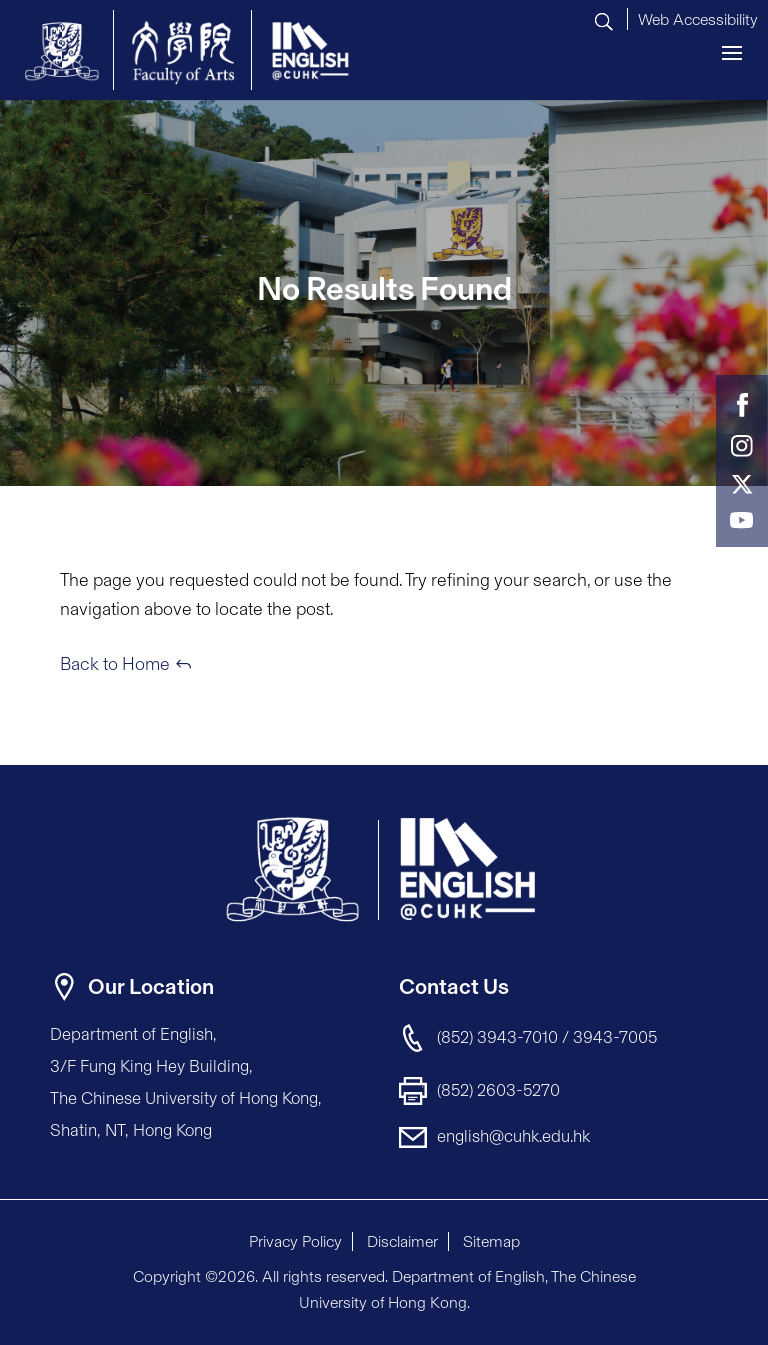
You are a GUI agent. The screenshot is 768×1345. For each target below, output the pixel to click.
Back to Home (115, 664)
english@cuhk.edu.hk (513, 1136)
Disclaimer (402, 1241)
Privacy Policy (295, 1241)
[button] (698, 17)
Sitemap (491, 1241)
